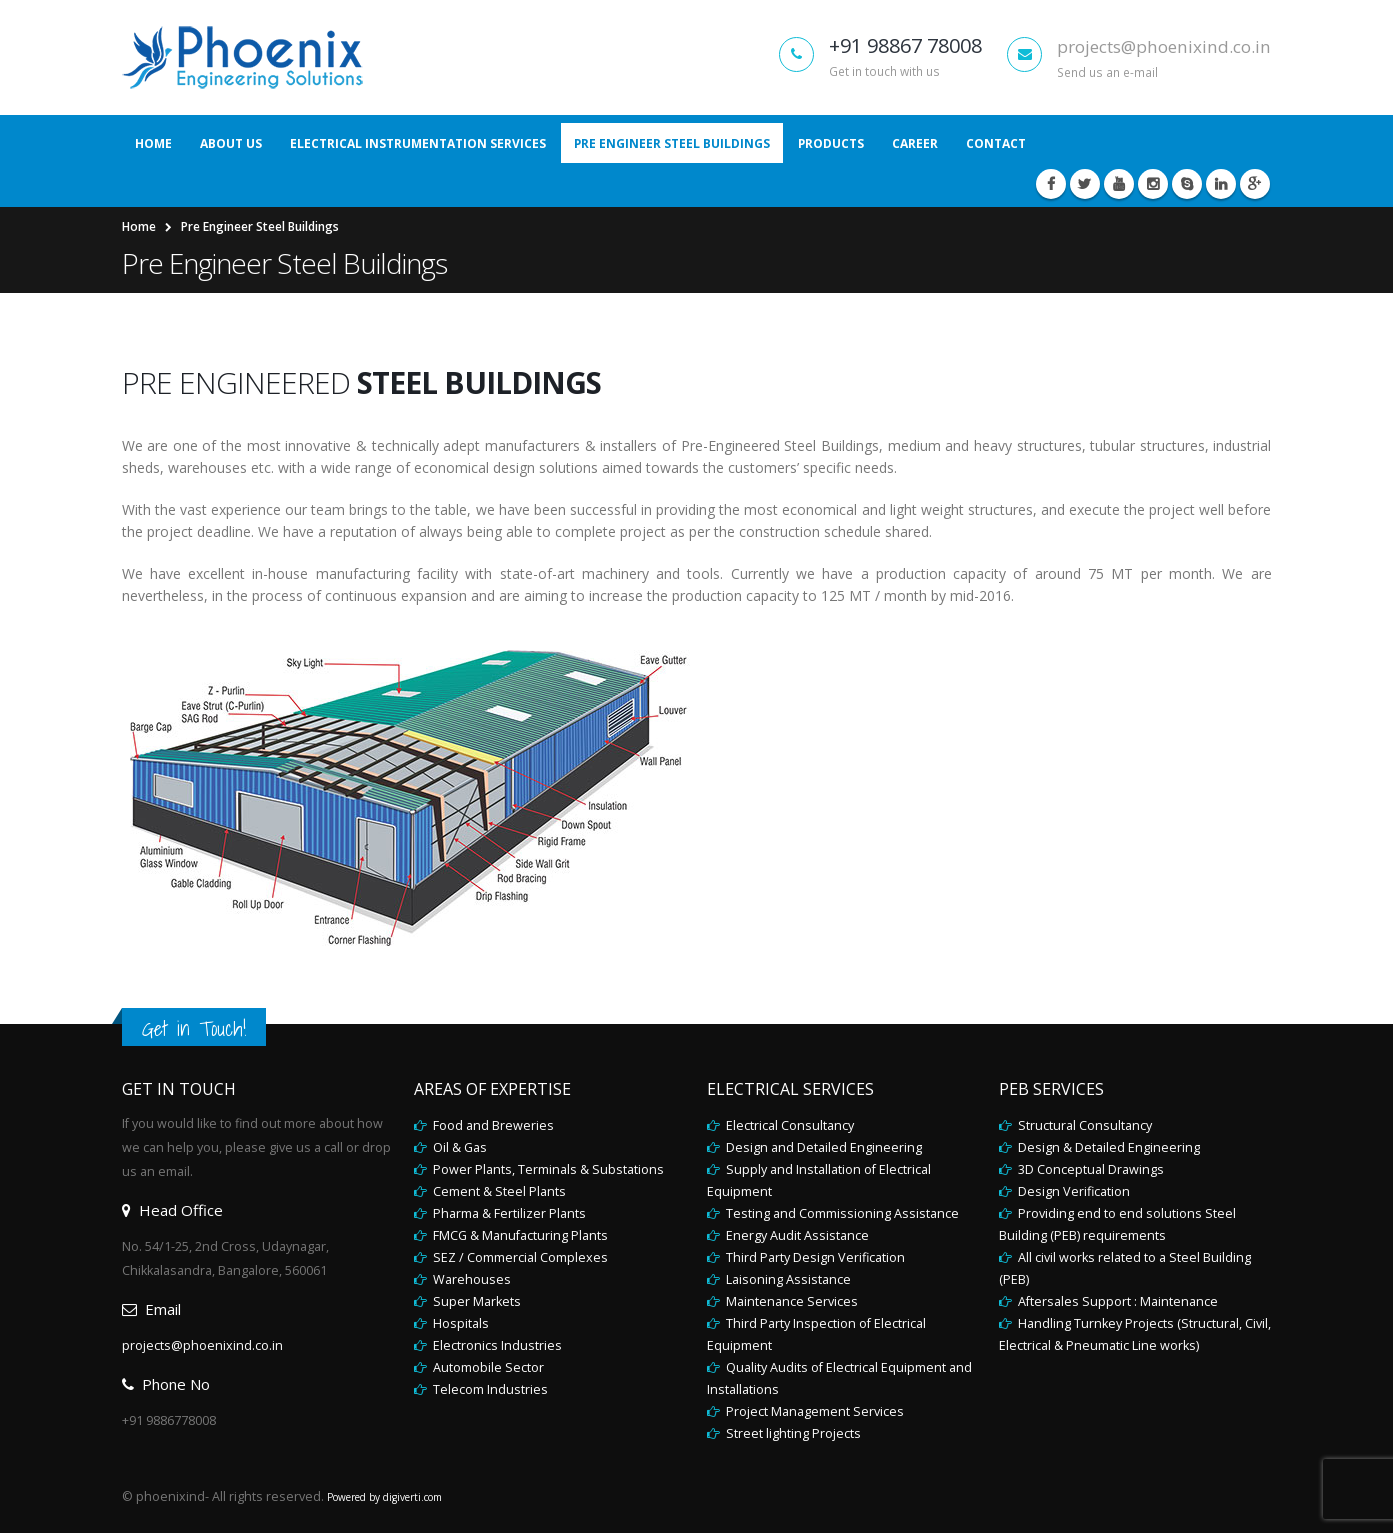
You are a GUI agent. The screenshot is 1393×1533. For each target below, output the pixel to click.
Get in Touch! (194, 1028)
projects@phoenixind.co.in (1164, 46)
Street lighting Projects (792, 1433)
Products (831, 143)
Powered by (355, 1497)
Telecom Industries (489, 1389)
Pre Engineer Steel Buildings (672, 143)
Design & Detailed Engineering (1107, 1147)
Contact (996, 143)
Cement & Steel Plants (498, 1191)
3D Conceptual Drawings (1089, 1169)
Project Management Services (813, 1411)
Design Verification (1072, 1191)
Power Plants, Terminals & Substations (547, 1169)
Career (915, 143)
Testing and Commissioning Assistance (841, 1213)
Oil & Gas (458, 1147)
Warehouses (470, 1279)
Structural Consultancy (1083, 1125)
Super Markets (475, 1301)
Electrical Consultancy (788, 1125)
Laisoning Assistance (787, 1279)
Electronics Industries (496, 1345)
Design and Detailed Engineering (822, 1147)
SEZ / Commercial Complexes (519, 1257)
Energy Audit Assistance (796, 1235)
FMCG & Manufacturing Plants (519, 1235)
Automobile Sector (487, 1367)
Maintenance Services (790, 1301)
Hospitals (459, 1323)
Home (153, 143)
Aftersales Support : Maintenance (1116, 1301)
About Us (231, 143)
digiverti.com (412, 1497)
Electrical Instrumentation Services (418, 143)
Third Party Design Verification (814, 1257)
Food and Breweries (492, 1125)
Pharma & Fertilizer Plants (508, 1213)
